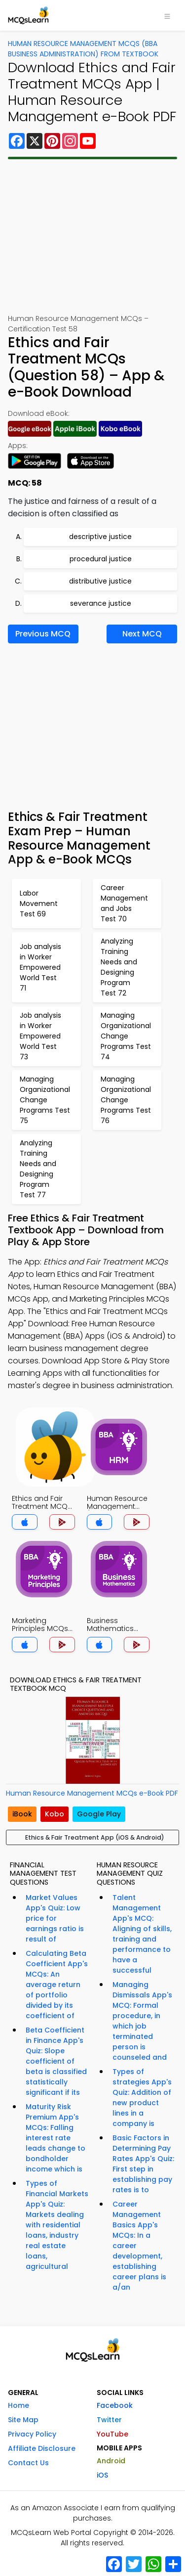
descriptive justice (100, 537)
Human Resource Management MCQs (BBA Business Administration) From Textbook (83, 49)
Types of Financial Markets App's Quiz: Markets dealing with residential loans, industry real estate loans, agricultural (57, 2224)
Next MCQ (142, 633)
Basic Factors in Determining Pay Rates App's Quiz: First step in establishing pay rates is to (143, 2164)
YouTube (112, 2434)
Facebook (115, 2405)
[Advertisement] (92, 236)
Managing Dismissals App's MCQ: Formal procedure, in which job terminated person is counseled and (142, 2021)
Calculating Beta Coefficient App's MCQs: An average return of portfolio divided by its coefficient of (57, 1984)
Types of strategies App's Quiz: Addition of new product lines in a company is (142, 2097)
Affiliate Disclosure (41, 2448)
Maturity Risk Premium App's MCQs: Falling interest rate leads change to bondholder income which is (55, 2138)
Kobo (54, 1814)
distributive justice (100, 581)
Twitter (109, 2420)
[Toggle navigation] (167, 15)
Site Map (23, 2420)
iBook (22, 1814)
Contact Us (28, 2463)
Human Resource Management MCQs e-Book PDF (92, 1793)
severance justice (100, 603)
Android (111, 2461)
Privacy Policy (32, 2434)
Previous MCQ (43, 633)
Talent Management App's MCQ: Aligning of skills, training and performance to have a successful (142, 1934)
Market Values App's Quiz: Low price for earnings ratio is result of (55, 1918)
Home (18, 2405)
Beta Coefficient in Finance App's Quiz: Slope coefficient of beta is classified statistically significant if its (56, 2061)
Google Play (99, 1814)
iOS (102, 2475)
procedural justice (101, 559)
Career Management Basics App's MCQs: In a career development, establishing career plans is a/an (139, 2245)
